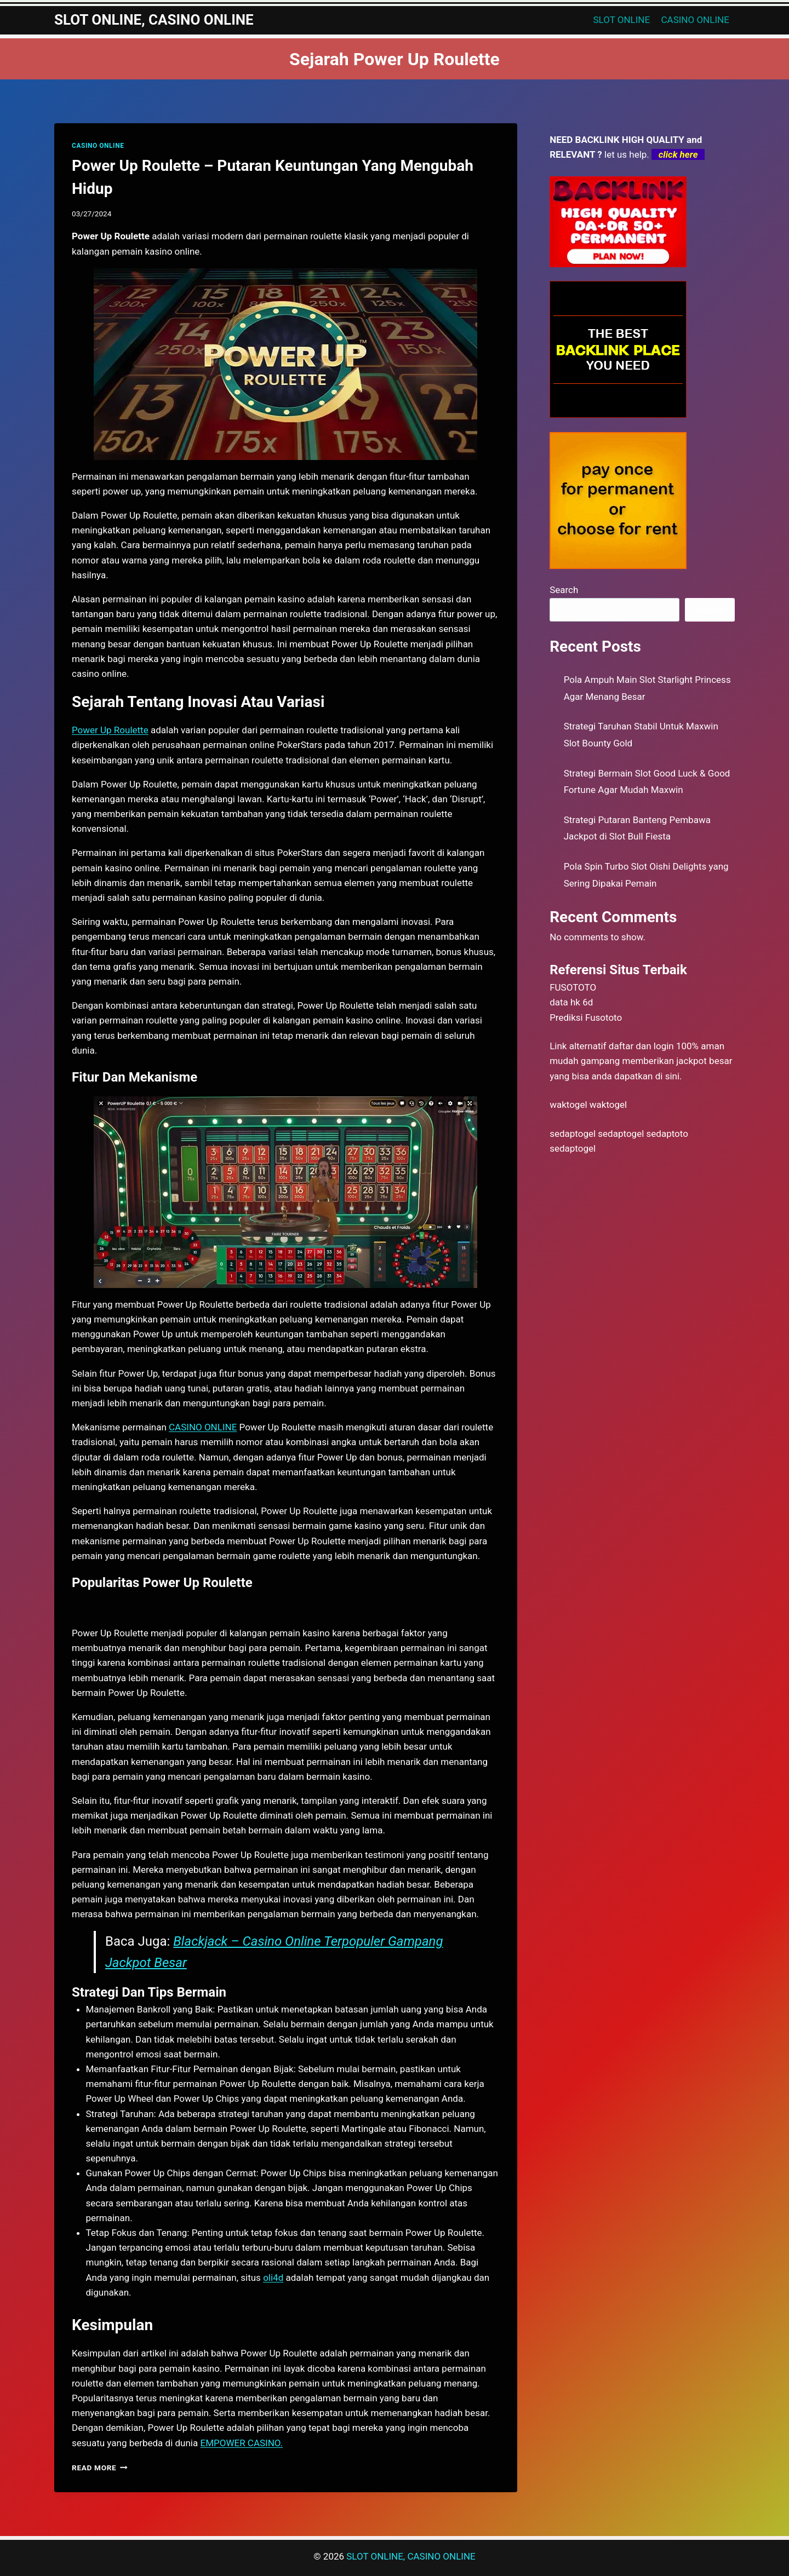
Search (564, 589)
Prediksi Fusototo (586, 1017)
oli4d (273, 2277)
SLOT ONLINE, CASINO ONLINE (410, 2556)
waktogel (568, 1104)
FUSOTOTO (573, 987)
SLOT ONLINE (621, 19)
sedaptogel (573, 1133)
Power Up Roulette (110, 730)
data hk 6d (571, 1002)
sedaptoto (667, 1133)
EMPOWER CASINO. (241, 2442)
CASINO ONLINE (695, 19)
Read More (100, 2467)
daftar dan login (641, 1045)
